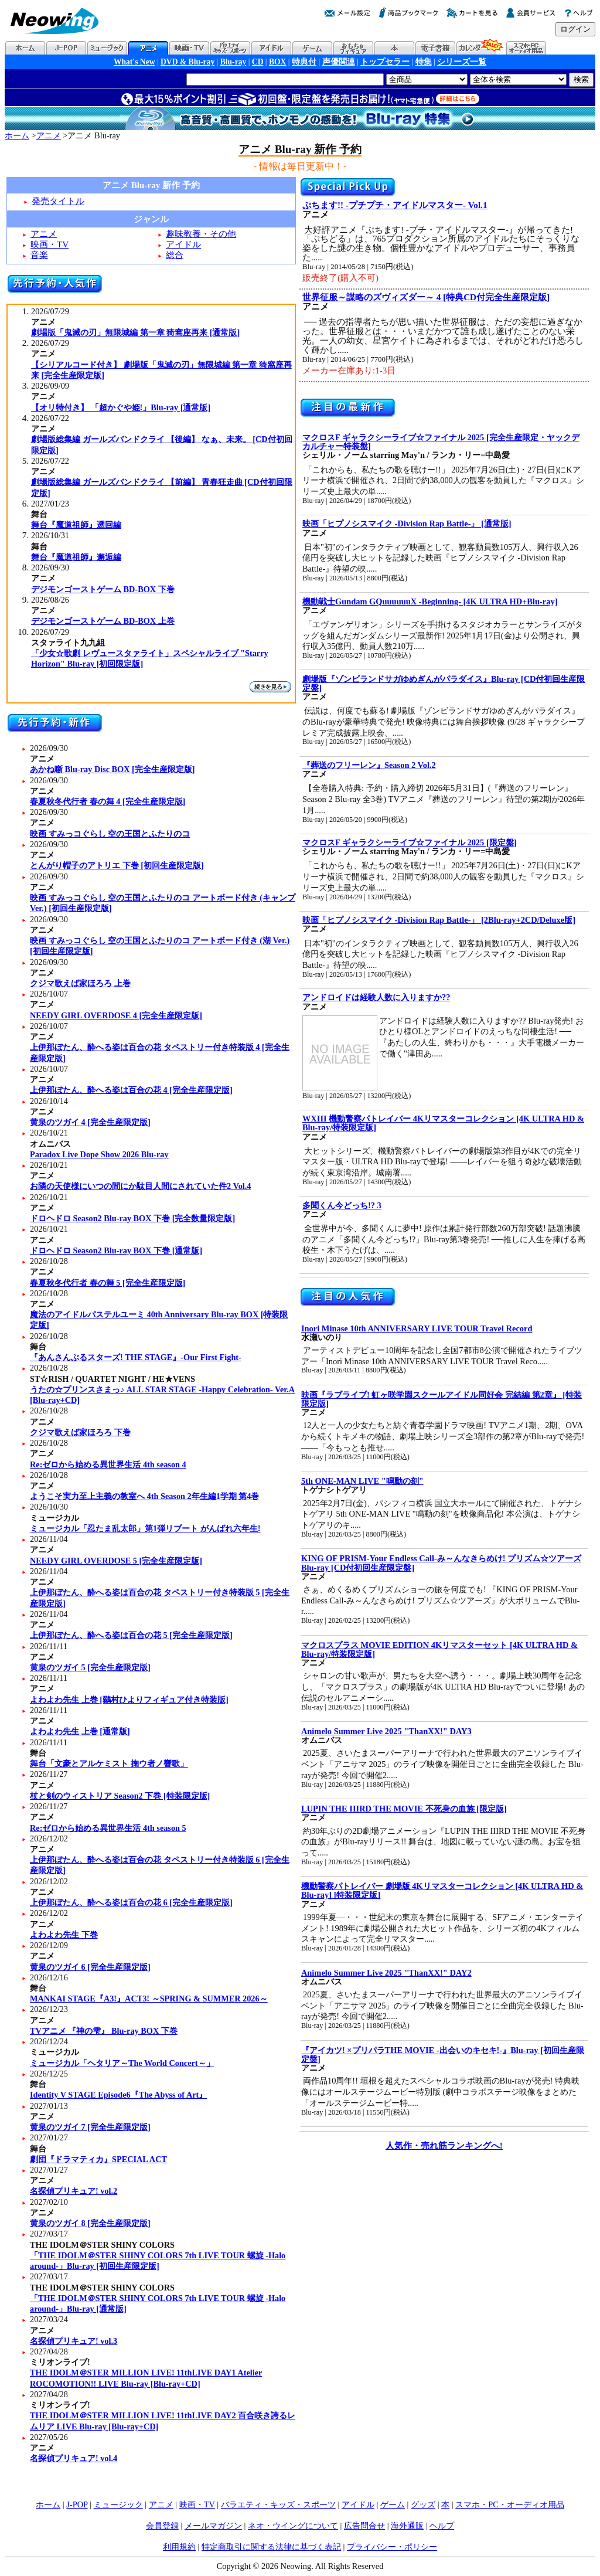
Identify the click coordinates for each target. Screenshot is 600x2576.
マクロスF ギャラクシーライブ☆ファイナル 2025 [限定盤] (409, 842)
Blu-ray (233, 61)
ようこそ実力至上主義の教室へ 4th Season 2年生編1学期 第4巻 (145, 1496)
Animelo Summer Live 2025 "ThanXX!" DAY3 (386, 1731)
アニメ (48, 135)
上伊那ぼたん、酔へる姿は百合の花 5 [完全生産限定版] (131, 1635)
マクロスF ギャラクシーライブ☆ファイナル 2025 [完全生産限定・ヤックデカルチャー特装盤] (440, 442)
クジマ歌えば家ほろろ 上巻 (80, 983)
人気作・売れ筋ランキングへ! (444, 2145)
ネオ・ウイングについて (293, 2525)
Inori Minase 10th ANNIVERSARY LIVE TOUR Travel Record (417, 1328)
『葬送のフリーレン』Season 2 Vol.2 (369, 765)
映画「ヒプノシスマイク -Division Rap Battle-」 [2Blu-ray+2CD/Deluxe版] (438, 920)
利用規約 (179, 2546)
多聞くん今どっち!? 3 (341, 1205)
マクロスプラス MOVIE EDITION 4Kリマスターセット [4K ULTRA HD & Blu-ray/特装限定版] (439, 1649)
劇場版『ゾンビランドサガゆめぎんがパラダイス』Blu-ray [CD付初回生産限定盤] (443, 683)
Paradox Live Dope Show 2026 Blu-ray (99, 1154)
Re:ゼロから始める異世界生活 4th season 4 (108, 1464)
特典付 (304, 61)
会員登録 (162, 2525)
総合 (174, 255)
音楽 (39, 255)
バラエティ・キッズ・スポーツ (278, 2504)
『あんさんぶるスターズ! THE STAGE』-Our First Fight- (135, 1357)
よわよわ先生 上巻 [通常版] (80, 1731)
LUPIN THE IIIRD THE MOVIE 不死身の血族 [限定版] (404, 1808)
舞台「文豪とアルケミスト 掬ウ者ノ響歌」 (109, 1763)
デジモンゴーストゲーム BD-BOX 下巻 (103, 589)
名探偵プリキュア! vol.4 (73, 2458)
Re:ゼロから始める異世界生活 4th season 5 (108, 1828)
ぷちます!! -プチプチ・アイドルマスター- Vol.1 (395, 205)
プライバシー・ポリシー (392, 2546)
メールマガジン (213, 2525)
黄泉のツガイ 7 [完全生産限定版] (90, 2127)
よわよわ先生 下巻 (64, 1934)
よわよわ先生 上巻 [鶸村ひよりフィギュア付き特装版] (129, 1699)
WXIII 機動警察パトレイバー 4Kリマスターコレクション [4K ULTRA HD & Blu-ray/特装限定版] (443, 1123)
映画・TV (49, 244)
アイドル (183, 244)
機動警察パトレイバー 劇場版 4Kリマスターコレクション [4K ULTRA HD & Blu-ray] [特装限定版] (442, 1890)
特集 (423, 61)
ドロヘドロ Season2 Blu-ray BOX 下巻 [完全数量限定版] (132, 1218)
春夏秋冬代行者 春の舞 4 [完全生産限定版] (107, 801)
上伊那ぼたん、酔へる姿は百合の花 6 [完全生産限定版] (131, 1902)
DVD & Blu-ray (187, 61)
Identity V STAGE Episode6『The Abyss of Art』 (118, 2094)
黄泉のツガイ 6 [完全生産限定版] (90, 1967)
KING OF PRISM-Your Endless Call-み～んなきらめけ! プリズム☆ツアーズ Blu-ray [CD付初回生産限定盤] (441, 1563)
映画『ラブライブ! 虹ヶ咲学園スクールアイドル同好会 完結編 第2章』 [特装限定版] (441, 1399)
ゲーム (392, 2504)
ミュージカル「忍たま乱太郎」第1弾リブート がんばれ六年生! (145, 1528)
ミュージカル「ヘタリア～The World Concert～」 (122, 2063)
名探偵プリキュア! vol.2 (73, 2191)
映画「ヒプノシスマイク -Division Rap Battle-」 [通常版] (407, 523)
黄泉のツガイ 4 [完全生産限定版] (90, 1122)
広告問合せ (364, 2525)
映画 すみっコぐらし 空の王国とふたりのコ (110, 833)
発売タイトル (58, 201)
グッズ (423, 2504)
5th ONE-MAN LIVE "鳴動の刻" (362, 1481)
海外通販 (407, 2525)
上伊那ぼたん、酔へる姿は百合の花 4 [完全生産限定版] (131, 1090)
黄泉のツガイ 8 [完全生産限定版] (90, 2223)
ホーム (17, 135)
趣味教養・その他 (201, 234)
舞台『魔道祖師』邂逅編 (76, 557)
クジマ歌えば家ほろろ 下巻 (80, 1432)
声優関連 (338, 61)
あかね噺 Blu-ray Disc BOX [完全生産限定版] (112, 769)
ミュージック (118, 2504)
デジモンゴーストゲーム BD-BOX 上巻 (103, 621)
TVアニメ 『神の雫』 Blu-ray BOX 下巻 (104, 2030)
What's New (134, 61)
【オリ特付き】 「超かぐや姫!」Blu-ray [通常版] (120, 407)
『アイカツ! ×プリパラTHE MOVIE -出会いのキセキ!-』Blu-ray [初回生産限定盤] (442, 2054)
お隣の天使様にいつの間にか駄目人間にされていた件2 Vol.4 (140, 1186)
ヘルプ (441, 2525)
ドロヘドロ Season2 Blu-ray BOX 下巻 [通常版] (116, 1250)
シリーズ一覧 (461, 61)
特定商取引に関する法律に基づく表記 (271, 2546)
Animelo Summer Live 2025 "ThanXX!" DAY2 (386, 1972)
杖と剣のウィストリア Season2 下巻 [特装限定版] (120, 1795)
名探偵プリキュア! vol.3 (73, 2341)
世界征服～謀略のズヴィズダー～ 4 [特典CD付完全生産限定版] (426, 297)
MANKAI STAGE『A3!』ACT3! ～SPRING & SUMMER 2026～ (149, 1998)
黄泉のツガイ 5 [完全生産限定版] (90, 1667)
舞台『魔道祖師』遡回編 (76, 524)
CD (258, 61)
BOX (277, 61)
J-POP (76, 2504)
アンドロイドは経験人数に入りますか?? (376, 997)
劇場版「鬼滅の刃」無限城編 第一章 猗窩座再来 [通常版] (135, 332)
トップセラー (385, 61)
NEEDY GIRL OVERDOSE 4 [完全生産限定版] (116, 1015)
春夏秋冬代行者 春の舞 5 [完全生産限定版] (107, 1282)
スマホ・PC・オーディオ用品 (509, 2504)
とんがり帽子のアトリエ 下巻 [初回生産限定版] (117, 865)
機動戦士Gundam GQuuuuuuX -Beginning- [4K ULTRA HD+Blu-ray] (430, 601)
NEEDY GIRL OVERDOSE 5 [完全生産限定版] (116, 1560)
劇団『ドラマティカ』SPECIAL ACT (98, 2159)
